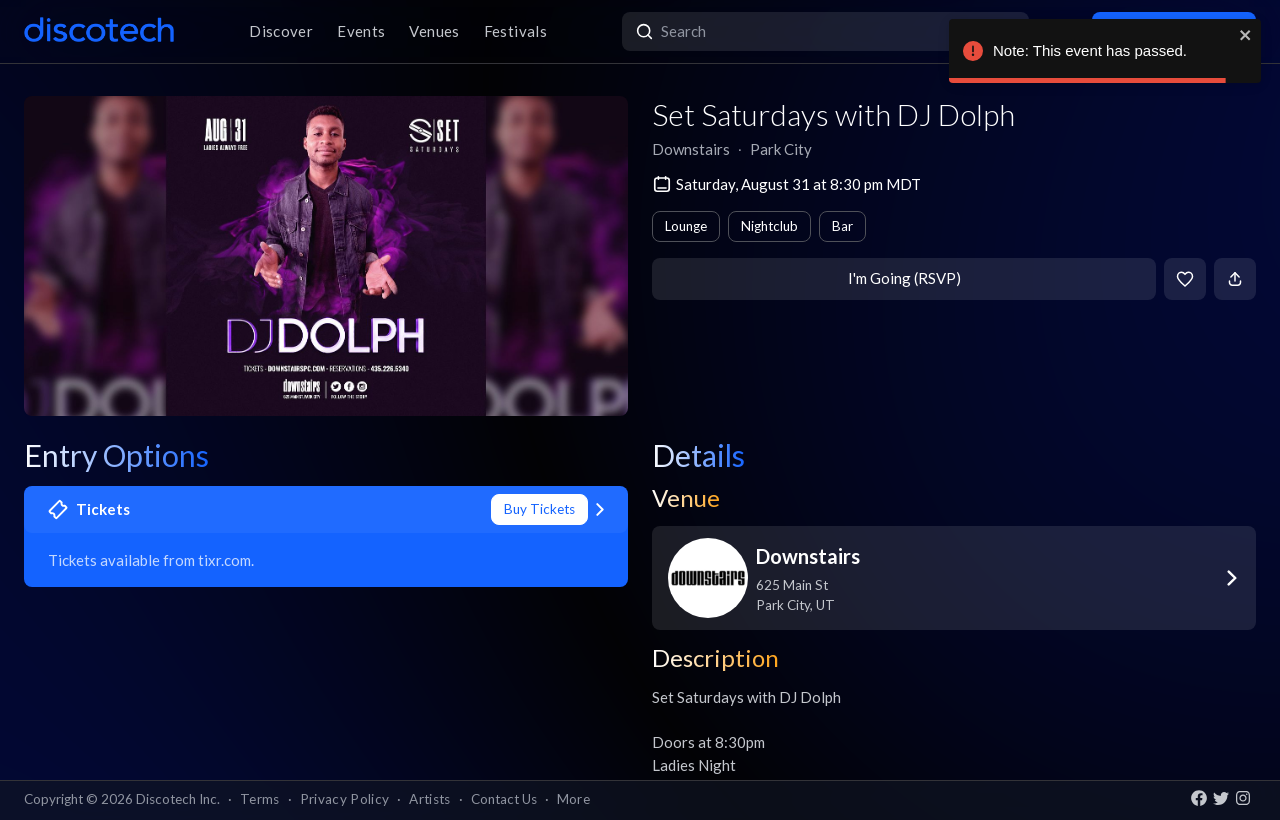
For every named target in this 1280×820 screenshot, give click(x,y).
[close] (1246, 35)
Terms (260, 799)
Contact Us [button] (504, 799)
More (573, 799)
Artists (429, 799)
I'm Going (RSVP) (904, 278)
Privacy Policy (345, 799)
